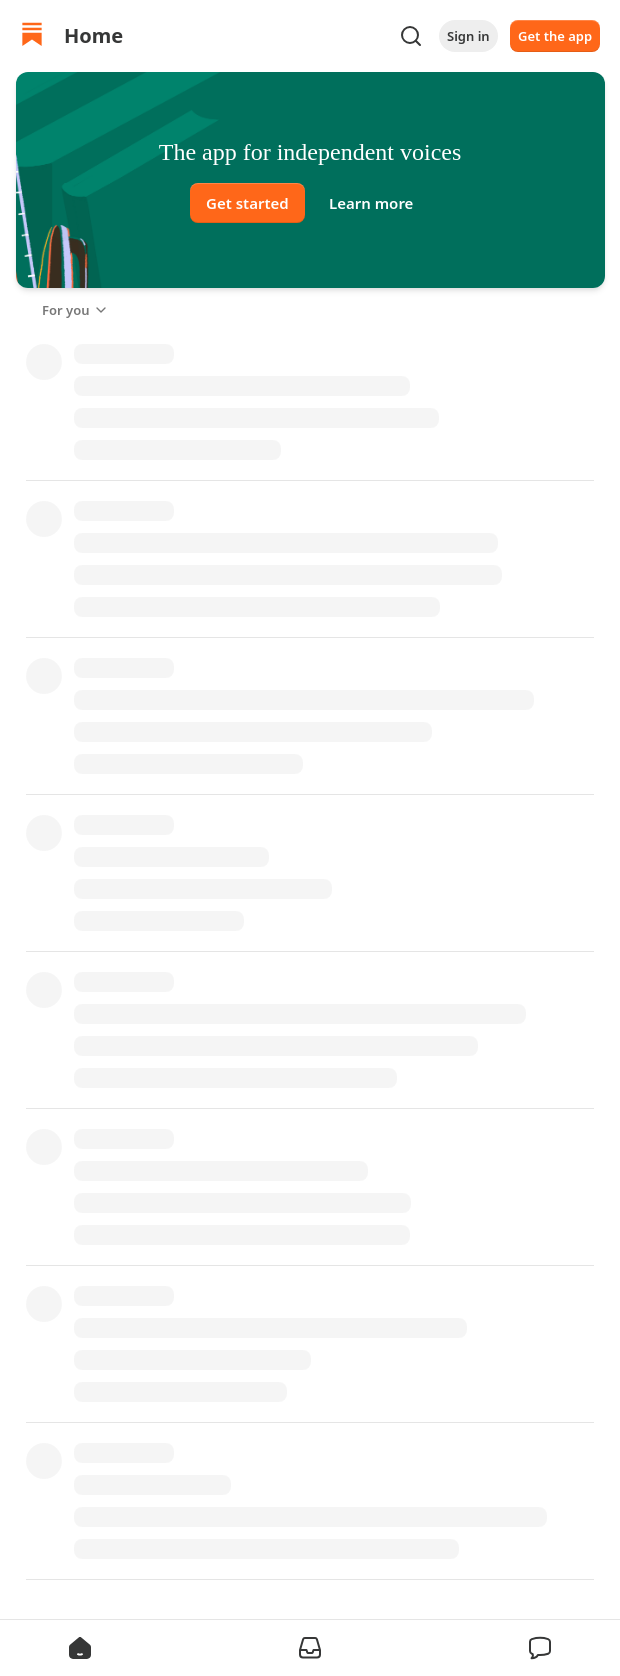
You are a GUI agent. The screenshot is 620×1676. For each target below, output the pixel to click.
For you (75, 310)
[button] (80, 1648)
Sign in (468, 36)
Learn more (371, 203)
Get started (247, 203)
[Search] (411, 36)
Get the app (555, 36)
